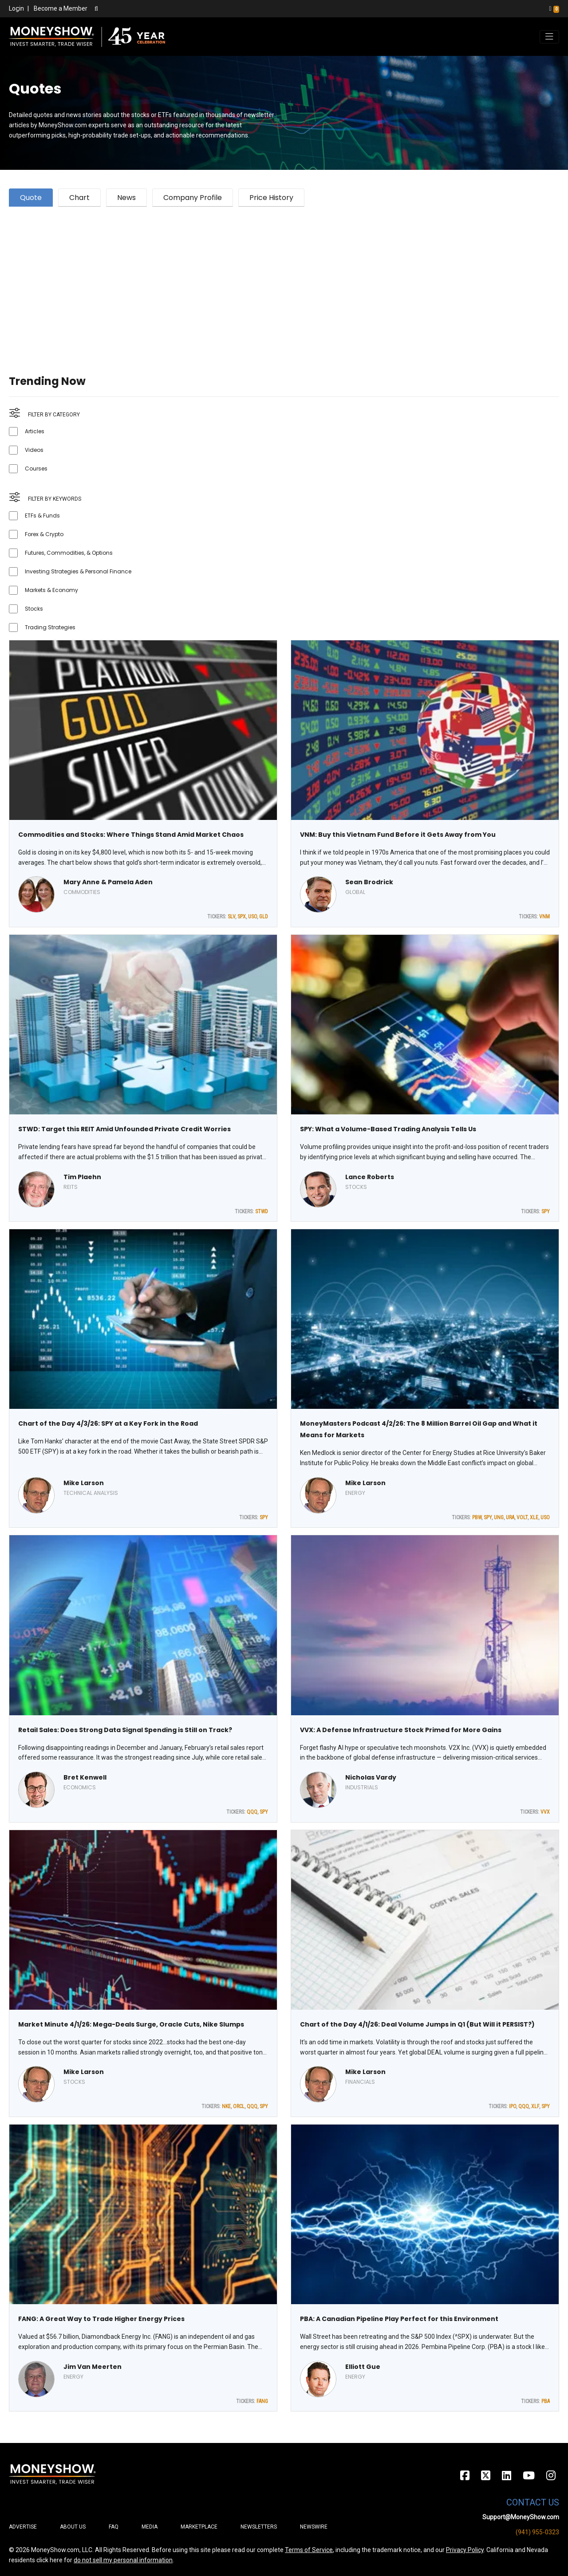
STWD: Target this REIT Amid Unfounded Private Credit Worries (124, 1129)
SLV (231, 917)
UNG (499, 1517)
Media (150, 2527)
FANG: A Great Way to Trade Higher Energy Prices (101, 2318)
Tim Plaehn (82, 1176)
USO (252, 917)
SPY (545, 1211)
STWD (261, 1211)
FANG (262, 2401)
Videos (34, 450)
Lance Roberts (369, 1176)
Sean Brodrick (369, 882)
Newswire (313, 2527)
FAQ (113, 2527)
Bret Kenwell (84, 1777)
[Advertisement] (275, 280)
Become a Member (60, 8)
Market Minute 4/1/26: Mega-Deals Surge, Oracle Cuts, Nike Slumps (131, 2024)
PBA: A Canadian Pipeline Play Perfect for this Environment (399, 2318)
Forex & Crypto (44, 534)
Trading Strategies (50, 627)
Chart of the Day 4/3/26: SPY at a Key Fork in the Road (108, 1423)
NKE (226, 2106)
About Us (73, 2527)
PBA (545, 2401)
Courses (36, 468)
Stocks (34, 608)
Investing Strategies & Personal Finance (78, 571)
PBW (476, 1517)
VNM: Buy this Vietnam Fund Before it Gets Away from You (398, 834)
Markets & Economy (51, 590)
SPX (241, 917)
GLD (263, 917)
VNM (544, 917)
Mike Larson (83, 1482)
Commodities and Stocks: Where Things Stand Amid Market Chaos (131, 834)
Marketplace (199, 2527)
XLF (535, 2106)
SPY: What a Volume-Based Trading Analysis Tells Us (388, 1129)
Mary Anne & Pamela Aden (108, 882)
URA (510, 1517)
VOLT (522, 1517)
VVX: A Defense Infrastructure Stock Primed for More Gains (400, 1729)
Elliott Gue (362, 2366)
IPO (512, 2106)
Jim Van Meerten (92, 2366)
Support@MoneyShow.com (520, 2517)
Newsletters (259, 2527)
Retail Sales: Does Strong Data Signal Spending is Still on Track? (125, 1729)
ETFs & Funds (42, 515)
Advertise (23, 2527)
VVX (545, 1812)
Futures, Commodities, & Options (69, 553)
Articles (34, 431)
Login (16, 8)
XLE (534, 1517)
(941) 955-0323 (537, 2532)
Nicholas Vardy (370, 1777)
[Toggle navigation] (549, 36)
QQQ (252, 1812)
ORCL (239, 2106)
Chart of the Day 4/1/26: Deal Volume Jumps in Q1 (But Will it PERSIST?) (417, 2024)
